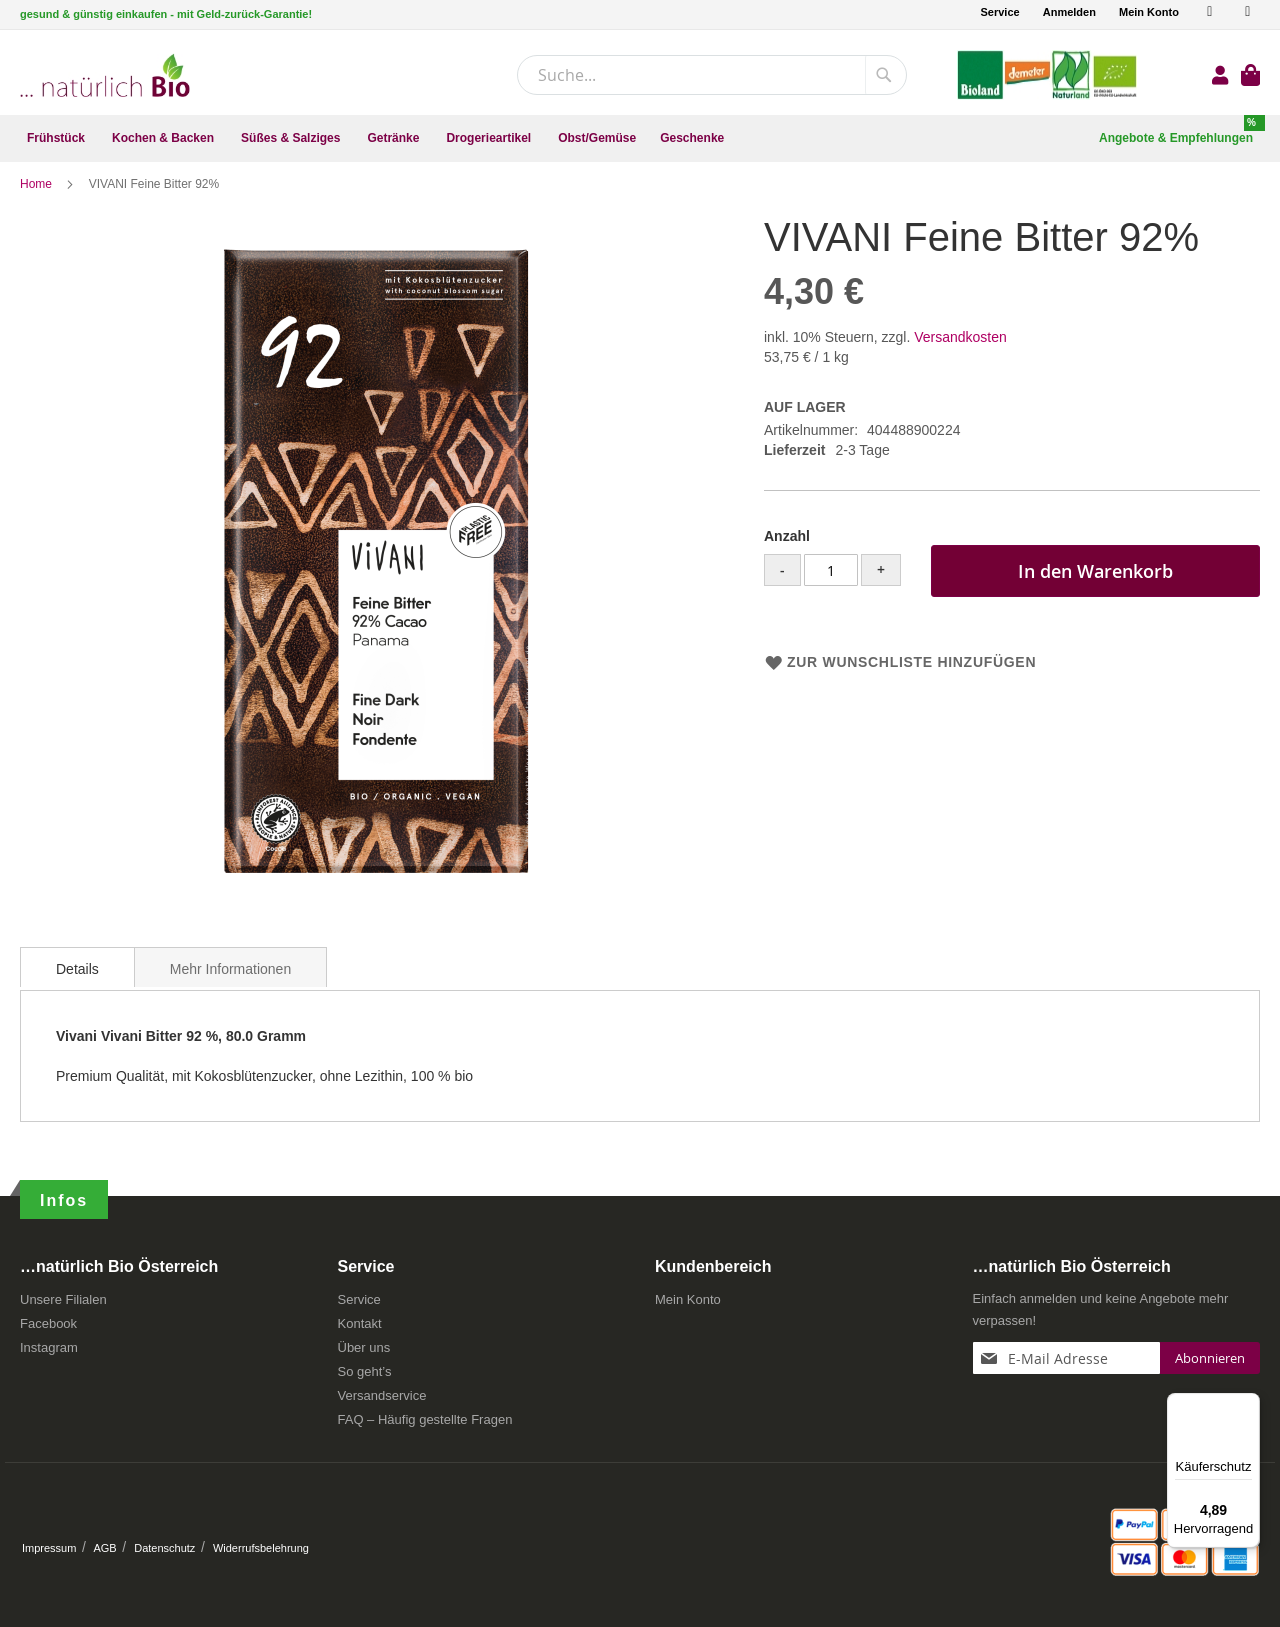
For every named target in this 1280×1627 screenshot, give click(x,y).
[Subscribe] (1210, 1365)
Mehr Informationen (230, 980)
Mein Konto (1149, 12)
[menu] (640, 138)
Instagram (49, 1354)
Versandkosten (960, 348)
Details (77, 980)
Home (37, 195)
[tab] (77, 978)
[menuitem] (57, 138)
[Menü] (1248, 1405)
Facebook (48, 1330)
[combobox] (712, 75)
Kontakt (360, 1330)
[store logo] (105, 75)
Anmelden (1069, 12)
